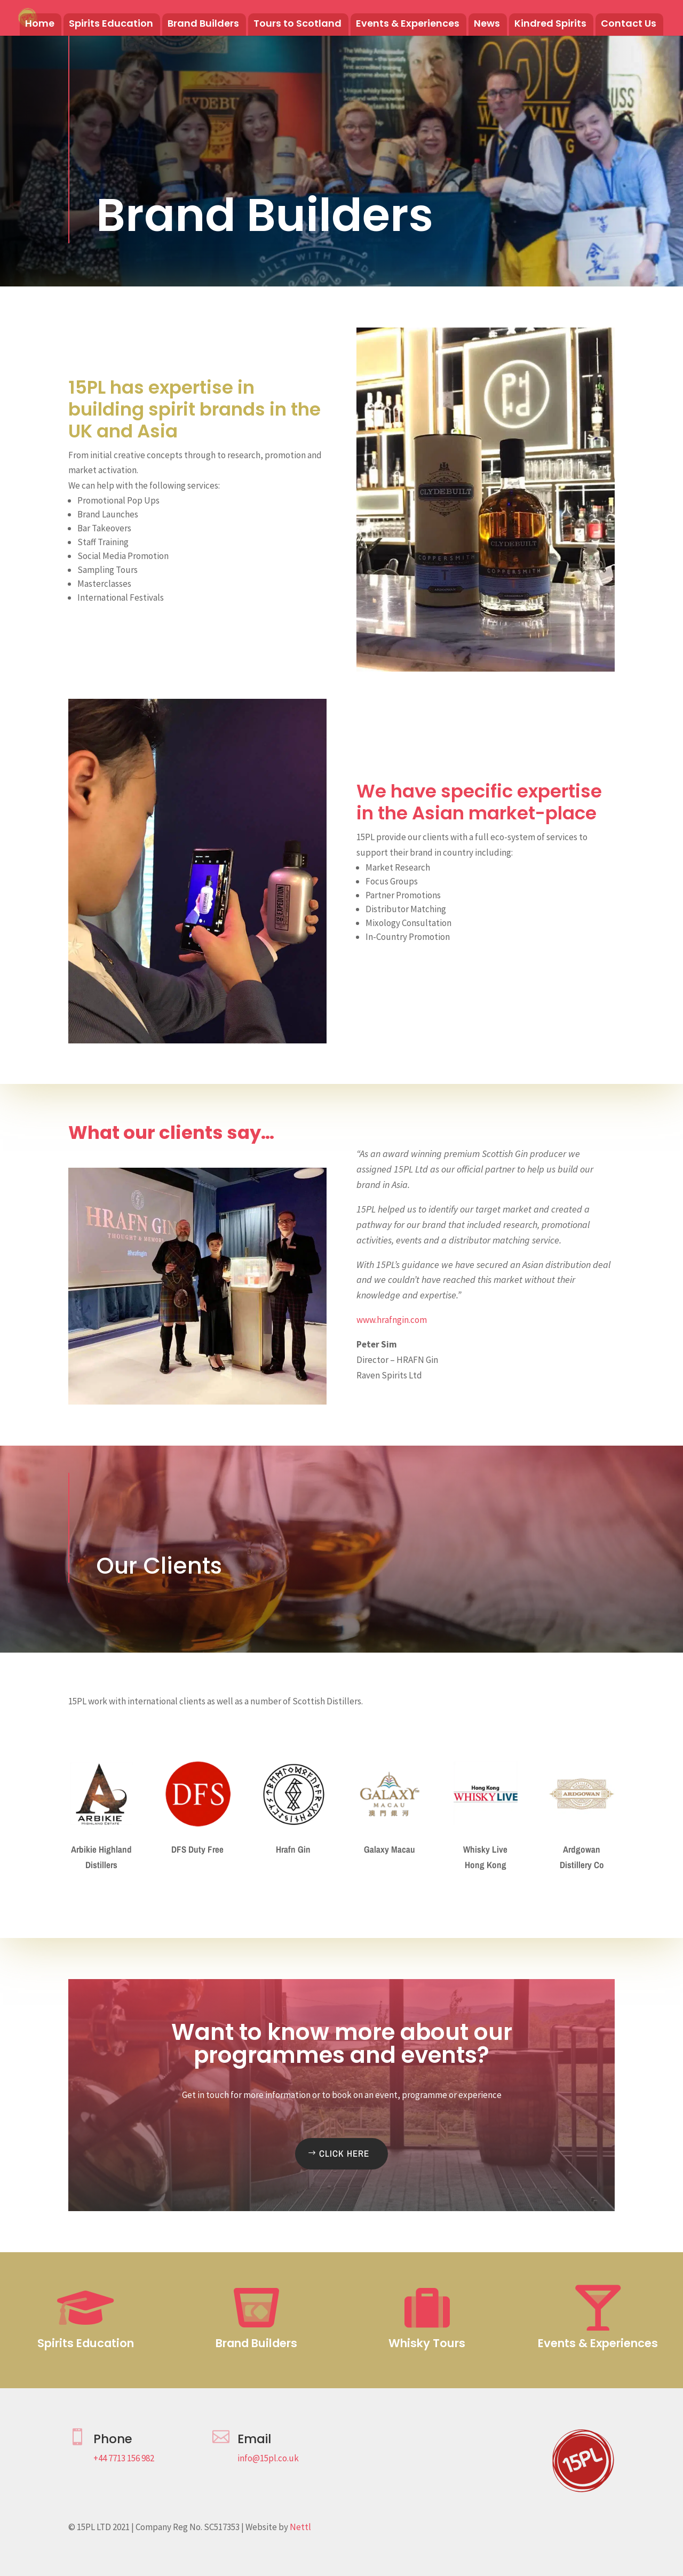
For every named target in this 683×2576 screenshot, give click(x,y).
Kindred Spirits (550, 25)
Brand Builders (203, 25)
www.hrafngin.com (391, 1320)
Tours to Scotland (297, 25)
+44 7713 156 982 (123, 2458)
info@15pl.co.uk (268, 2458)
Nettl (300, 2527)
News (487, 25)
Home (39, 25)
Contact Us (628, 25)
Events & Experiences (407, 25)
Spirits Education (111, 25)
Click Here (344, 2153)
